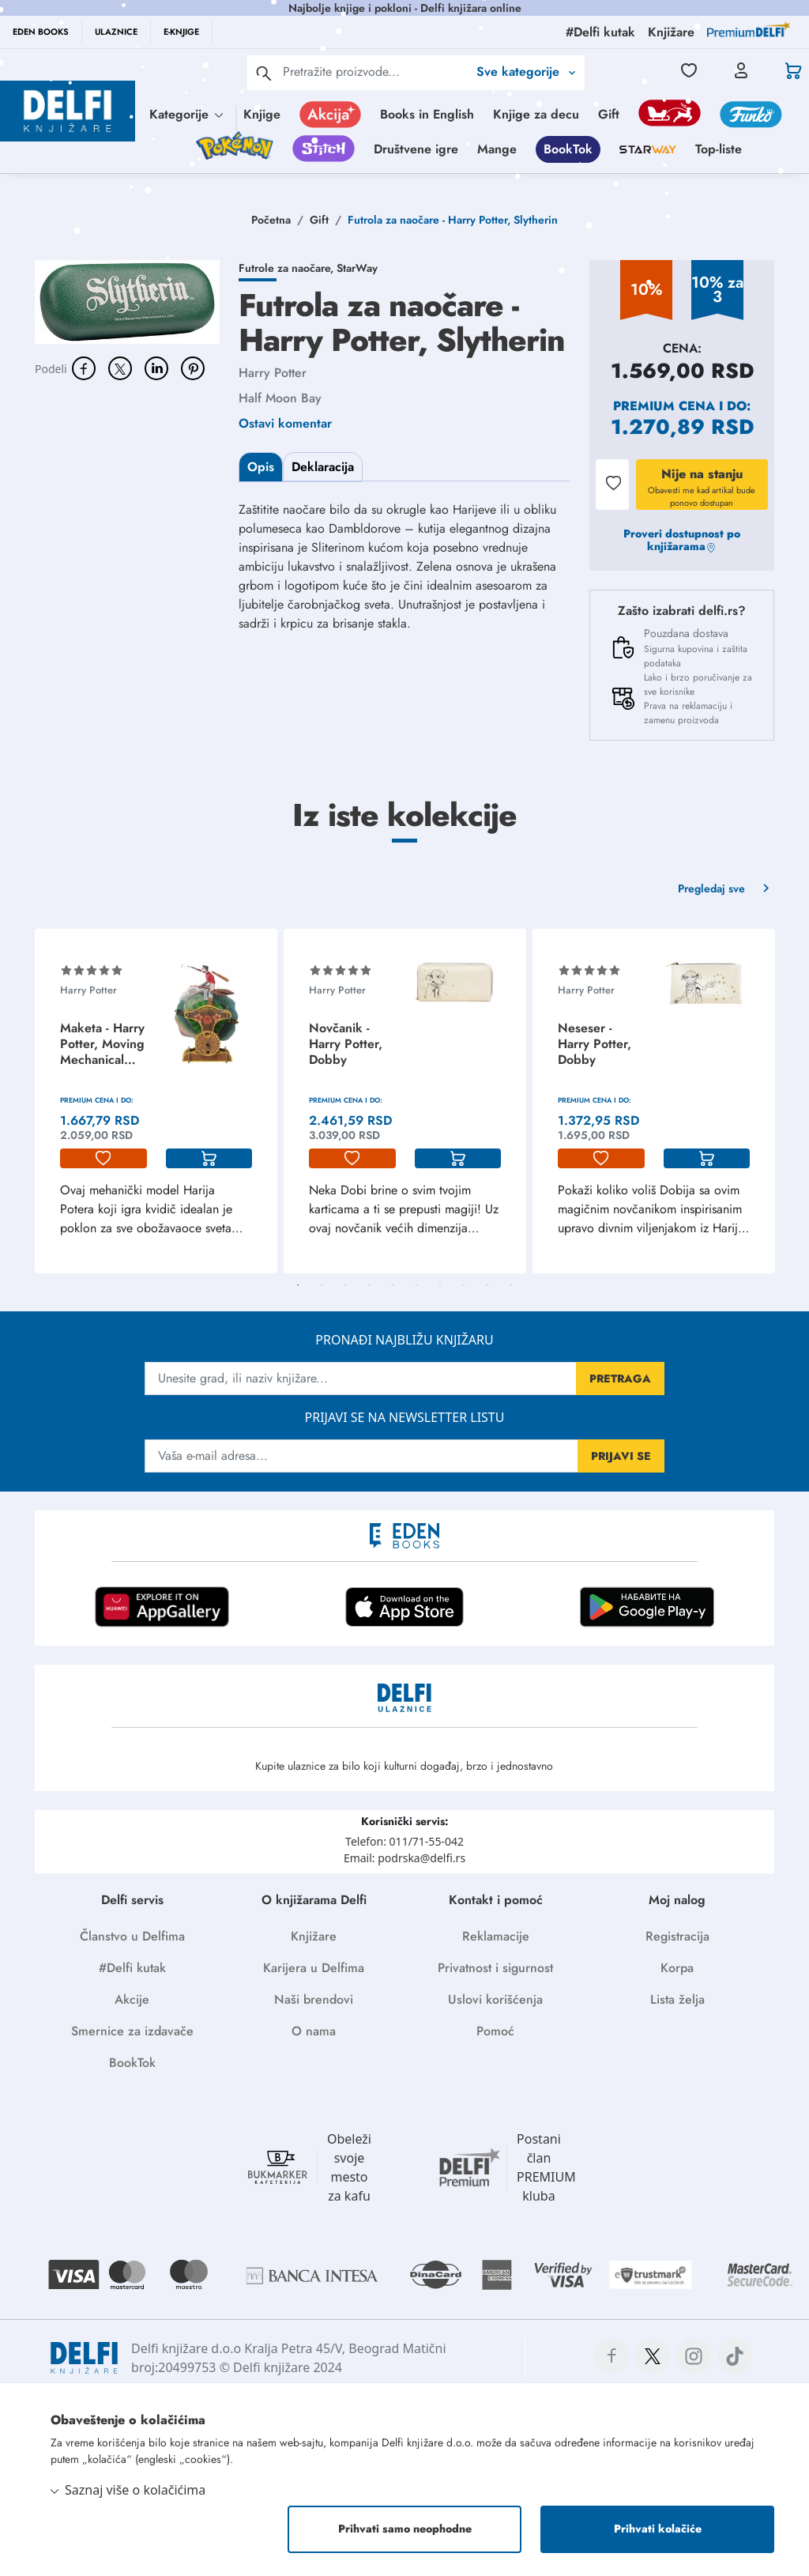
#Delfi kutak (132, 1968)
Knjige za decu (536, 114)
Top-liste (718, 149)
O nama (314, 2031)
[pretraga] (264, 73)
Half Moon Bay (280, 398)
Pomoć (495, 2031)
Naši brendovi (313, 1999)
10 (511, 1285)
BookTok (568, 149)
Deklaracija (323, 467)
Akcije (132, 1999)
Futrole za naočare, (288, 268)
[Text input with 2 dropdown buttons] (375, 71)
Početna (271, 220)
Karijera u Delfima (313, 1968)
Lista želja (677, 1999)
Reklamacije (495, 1936)
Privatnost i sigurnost (495, 1968)
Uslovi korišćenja (495, 1999)
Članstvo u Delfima (132, 1936)
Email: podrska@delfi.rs (404, 1857)
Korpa (677, 1968)
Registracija (677, 1936)
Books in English (427, 114)
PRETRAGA (620, 1378)
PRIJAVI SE (621, 1456)
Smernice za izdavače (132, 2031)
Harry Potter (273, 373)
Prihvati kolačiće (658, 2528)
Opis (260, 467)
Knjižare (314, 1936)
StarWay (357, 268)
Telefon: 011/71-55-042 (404, 1841)
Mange (497, 149)
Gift (608, 114)
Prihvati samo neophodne (405, 2528)
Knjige (261, 114)
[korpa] (209, 1158)
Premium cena (664, 406)
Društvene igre (416, 149)
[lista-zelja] (103, 1158)
